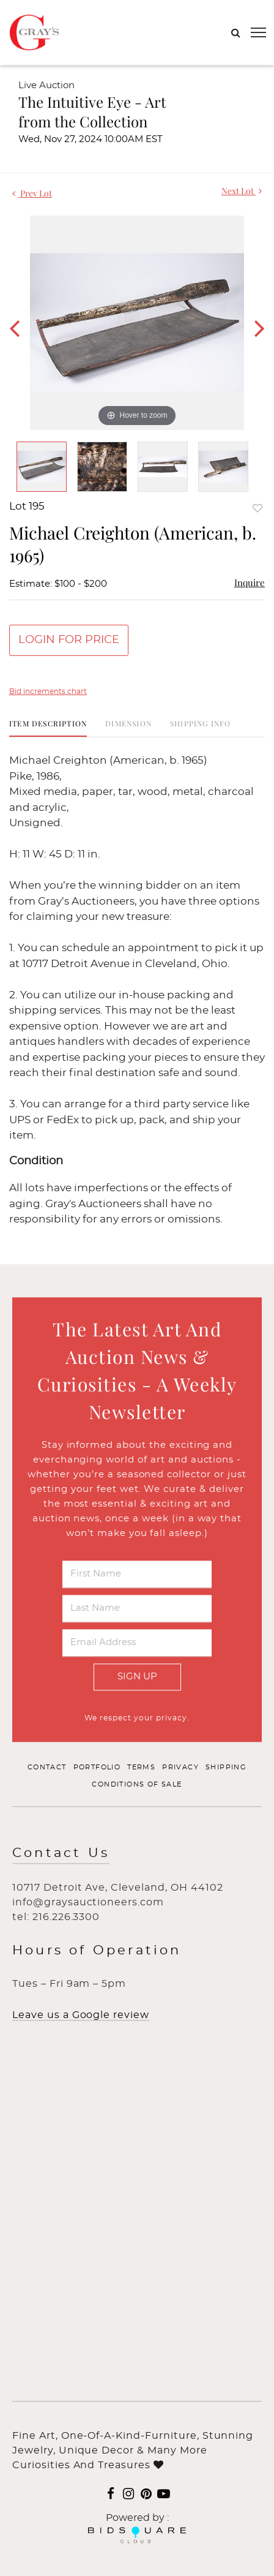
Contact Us (60, 1853)
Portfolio (97, 1767)
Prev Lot (32, 193)
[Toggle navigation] (258, 32)
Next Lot (241, 191)
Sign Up (137, 1676)
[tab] (48, 728)
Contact (47, 1767)
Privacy (180, 1767)
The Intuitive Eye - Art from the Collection (92, 111)
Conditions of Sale (137, 1784)
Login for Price (68, 640)
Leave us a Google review (80, 2016)
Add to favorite (257, 508)
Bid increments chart (48, 691)
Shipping (226, 1767)
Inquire (249, 582)
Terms (141, 1767)
